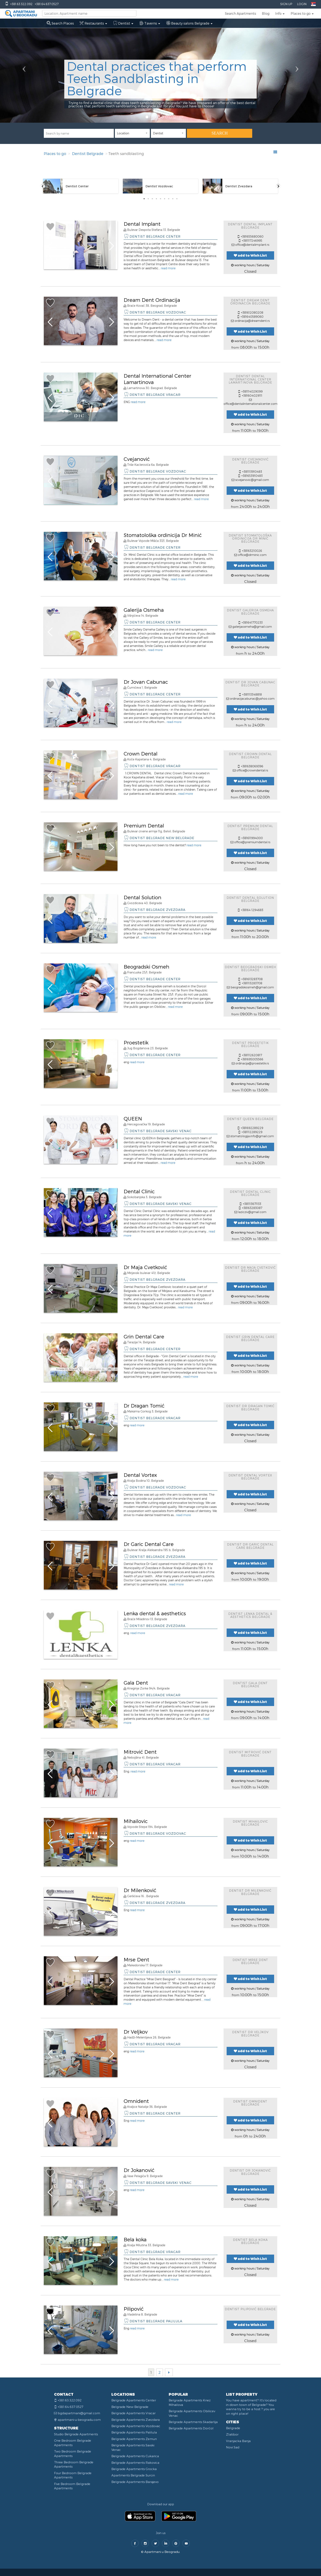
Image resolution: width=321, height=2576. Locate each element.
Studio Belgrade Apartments (76, 2434)
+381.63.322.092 (21, 4)
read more (168, 268)
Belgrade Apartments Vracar (133, 2413)
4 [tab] (156, 199)
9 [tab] (177, 199)
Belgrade (233, 2428)
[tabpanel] (81, 186)
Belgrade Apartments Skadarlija (193, 2422)
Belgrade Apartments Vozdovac (135, 2426)
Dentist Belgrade (87, 153)
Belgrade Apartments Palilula (134, 2432)
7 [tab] (169, 199)
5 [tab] (160, 199)
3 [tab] (152, 199)
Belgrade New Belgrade (129, 2407)
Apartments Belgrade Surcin (133, 2475)
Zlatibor (232, 2434)
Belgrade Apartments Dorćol (191, 2428)
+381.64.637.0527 (47, 4)
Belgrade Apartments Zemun (134, 2439)
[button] (280, 13)
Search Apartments (240, 13)
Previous (43, 186)
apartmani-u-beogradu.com (79, 2419)
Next (278, 186)
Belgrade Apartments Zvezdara (135, 2419)
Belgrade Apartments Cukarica (135, 2456)
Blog (265, 13)
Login (301, 4)
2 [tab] (148, 199)
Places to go (55, 153)
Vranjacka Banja (238, 2441)
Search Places (60, 23)
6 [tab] (165, 199)
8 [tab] (173, 199)
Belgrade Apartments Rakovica (135, 2462)
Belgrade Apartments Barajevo (135, 2482)
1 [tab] (144, 199)
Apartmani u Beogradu (162, 2552)
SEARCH (219, 133)
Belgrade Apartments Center (133, 2400)
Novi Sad (232, 2447)
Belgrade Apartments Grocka (134, 2469)
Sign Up (286, 4)
